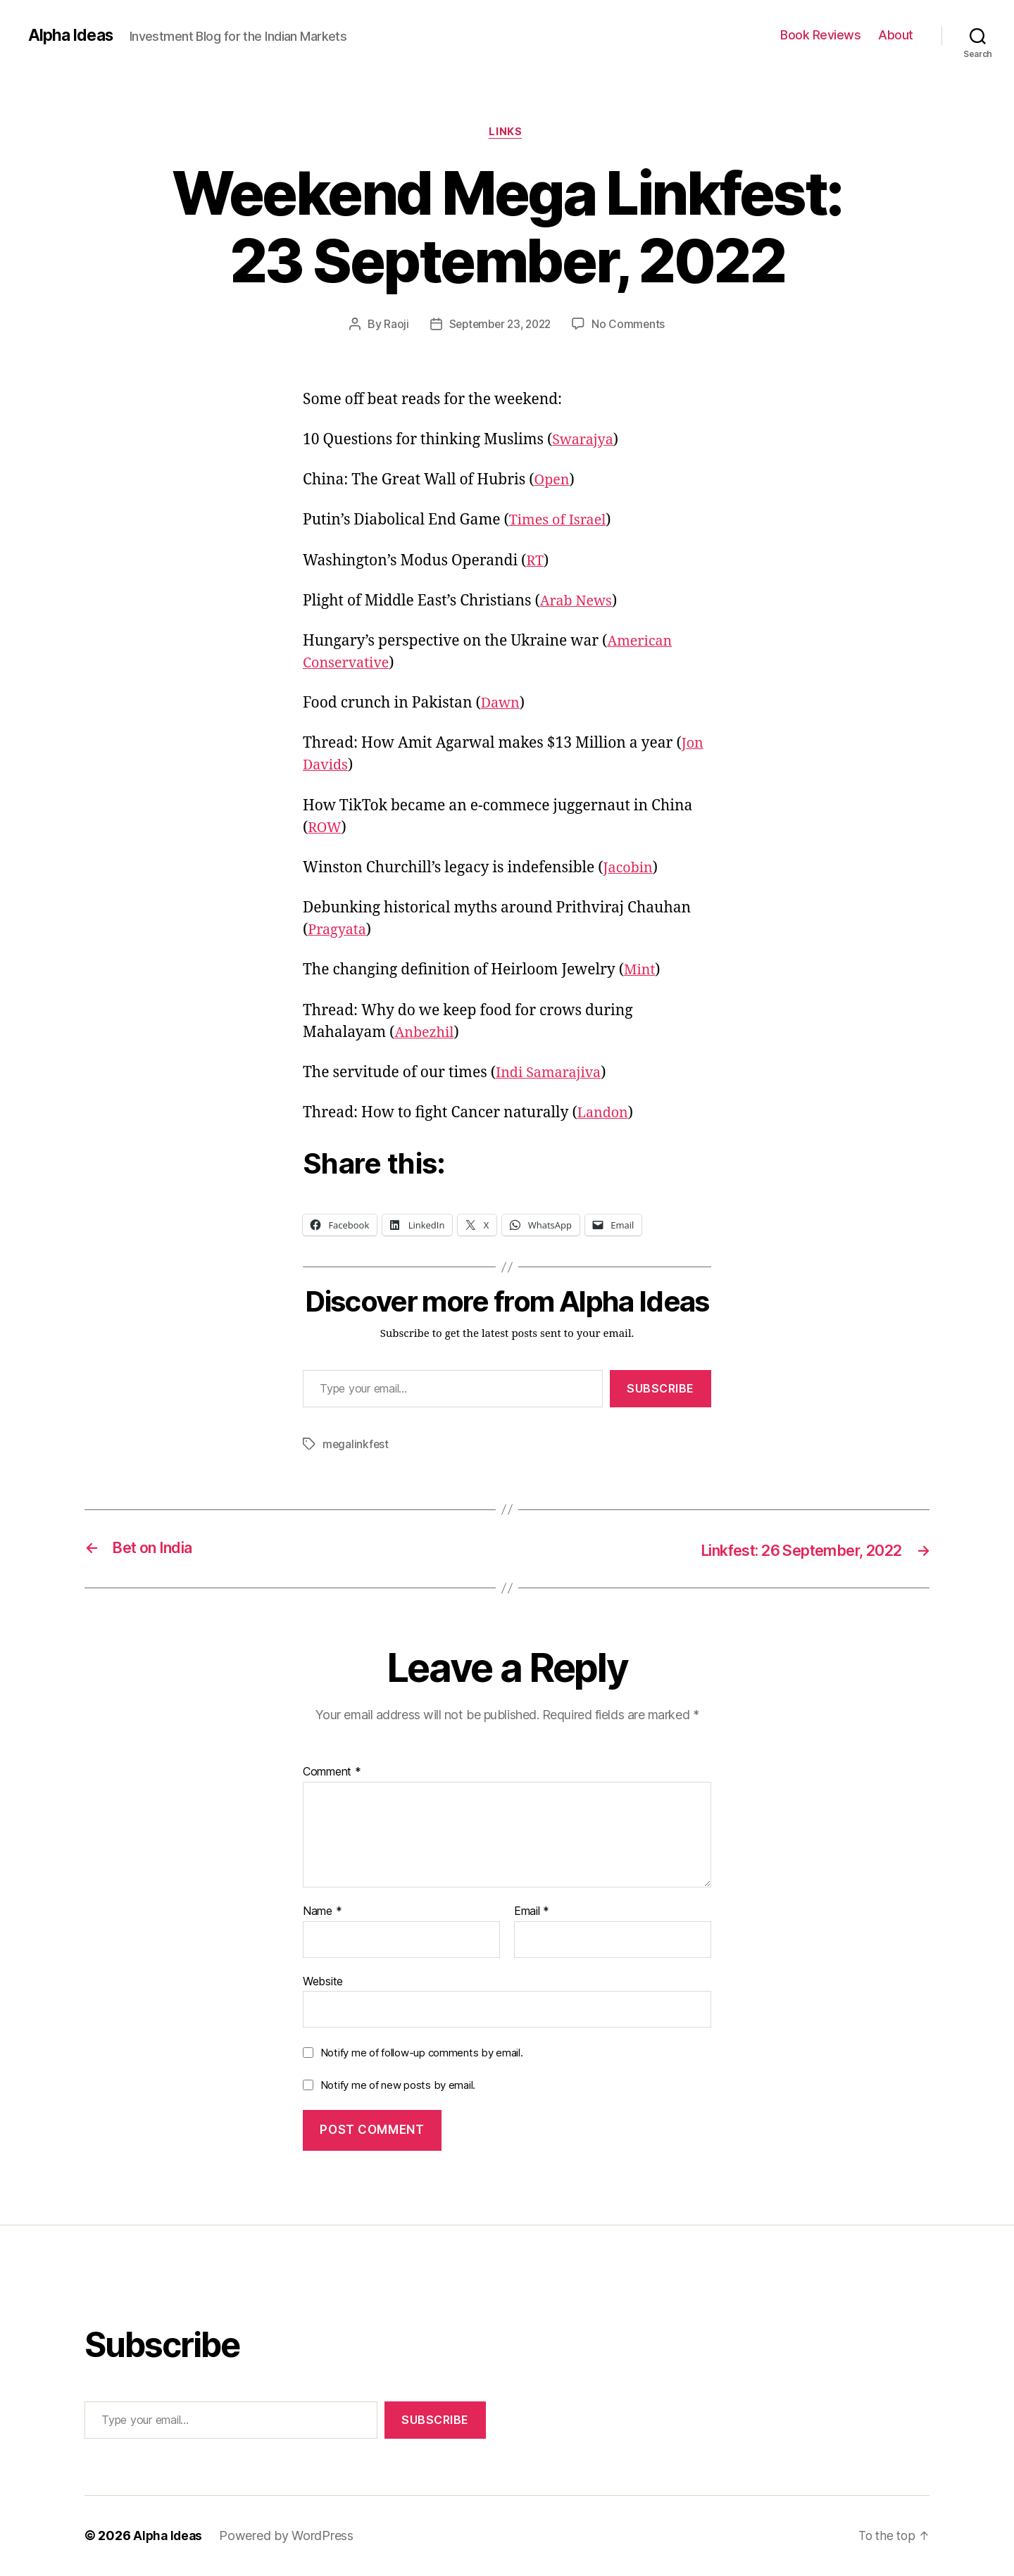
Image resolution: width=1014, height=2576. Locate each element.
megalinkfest (356, 1446)
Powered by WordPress (289, 2536)
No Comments (632, 326)
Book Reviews (820, 34)
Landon (604, 1114)
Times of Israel (560, 522)
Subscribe (660, 1390)
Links (507, 133)
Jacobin (629, 869)
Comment (332, 1772)
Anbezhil (426, 1033)
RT (535, 562)
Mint (640, 971)
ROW (326, 828)
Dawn (501, 705)
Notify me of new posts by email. (397, 2085)
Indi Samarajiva (552, 1073)
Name (322, 1912)
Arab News (578, 602)
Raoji (392, 326)
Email (531, 1912)
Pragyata (339, 931)
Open (553, 481)
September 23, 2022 (499, 326)
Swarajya (584, 441)
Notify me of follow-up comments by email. (421, 2053)
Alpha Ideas (72, 35)
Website (323, 1981)
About (895, 34)
